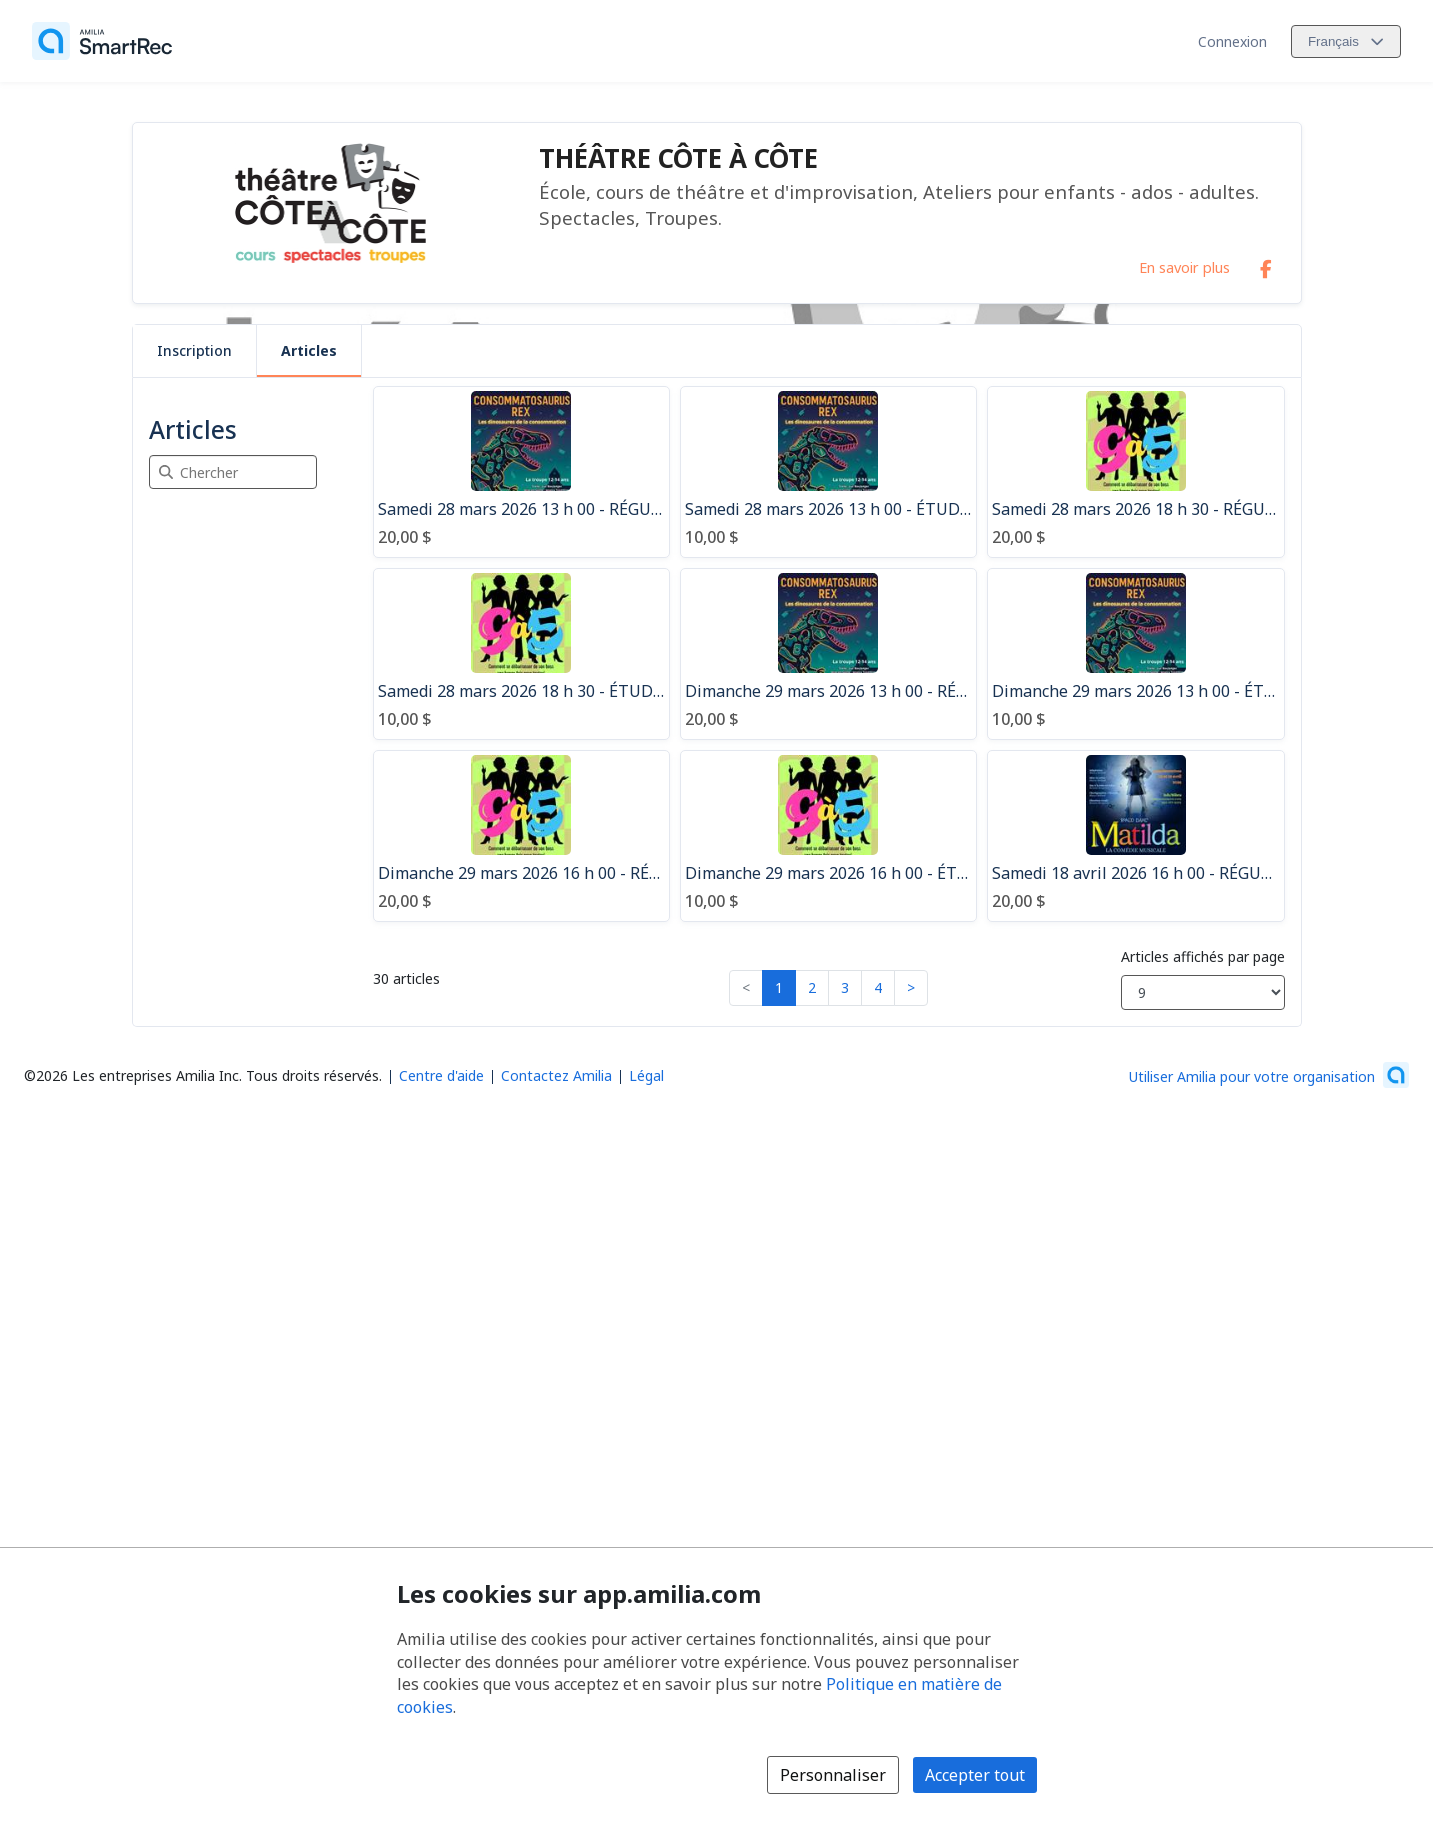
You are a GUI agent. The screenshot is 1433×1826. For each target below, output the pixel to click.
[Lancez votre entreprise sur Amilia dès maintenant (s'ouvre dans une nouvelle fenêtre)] (1269, 1075)
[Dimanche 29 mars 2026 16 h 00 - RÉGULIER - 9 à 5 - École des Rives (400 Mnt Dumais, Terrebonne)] (521, 836)
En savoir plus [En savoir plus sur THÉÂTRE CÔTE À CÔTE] (1184, 267)
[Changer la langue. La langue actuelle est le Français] (1346, 41)
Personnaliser (833, 1775)
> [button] (911, 987)
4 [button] (878, 987)
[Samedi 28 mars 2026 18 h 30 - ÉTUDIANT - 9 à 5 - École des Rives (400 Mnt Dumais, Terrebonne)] (521, 654)
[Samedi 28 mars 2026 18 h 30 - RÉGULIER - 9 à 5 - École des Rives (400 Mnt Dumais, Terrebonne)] (1135, 472)
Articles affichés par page (1203, 956)
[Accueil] (102, 41)
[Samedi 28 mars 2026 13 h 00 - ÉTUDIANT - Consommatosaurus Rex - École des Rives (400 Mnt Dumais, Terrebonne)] (828, 472)
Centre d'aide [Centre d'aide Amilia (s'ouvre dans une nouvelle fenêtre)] (441, 1075)
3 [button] (845, 987)
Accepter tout (975, 1775)
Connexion (1232, 41)
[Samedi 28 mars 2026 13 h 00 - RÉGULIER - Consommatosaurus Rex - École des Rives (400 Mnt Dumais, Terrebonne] (521, 472)
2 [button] (812, 987)
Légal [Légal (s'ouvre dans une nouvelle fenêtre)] (646, 1075)
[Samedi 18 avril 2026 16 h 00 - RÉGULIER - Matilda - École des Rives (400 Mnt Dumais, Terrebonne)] (1135, 836)
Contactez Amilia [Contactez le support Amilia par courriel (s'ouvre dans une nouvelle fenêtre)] (556, 1075)
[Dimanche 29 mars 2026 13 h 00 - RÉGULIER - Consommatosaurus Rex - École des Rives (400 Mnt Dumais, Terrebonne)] (828, 654)
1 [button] (779, 987)
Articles (309, 350)
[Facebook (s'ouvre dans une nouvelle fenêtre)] (1266, 265)
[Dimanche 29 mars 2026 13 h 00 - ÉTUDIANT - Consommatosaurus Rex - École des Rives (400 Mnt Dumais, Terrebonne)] (1135, 654)
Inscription (194, 350)
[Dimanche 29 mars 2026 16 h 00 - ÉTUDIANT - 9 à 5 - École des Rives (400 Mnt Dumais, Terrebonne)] (828, 836)
